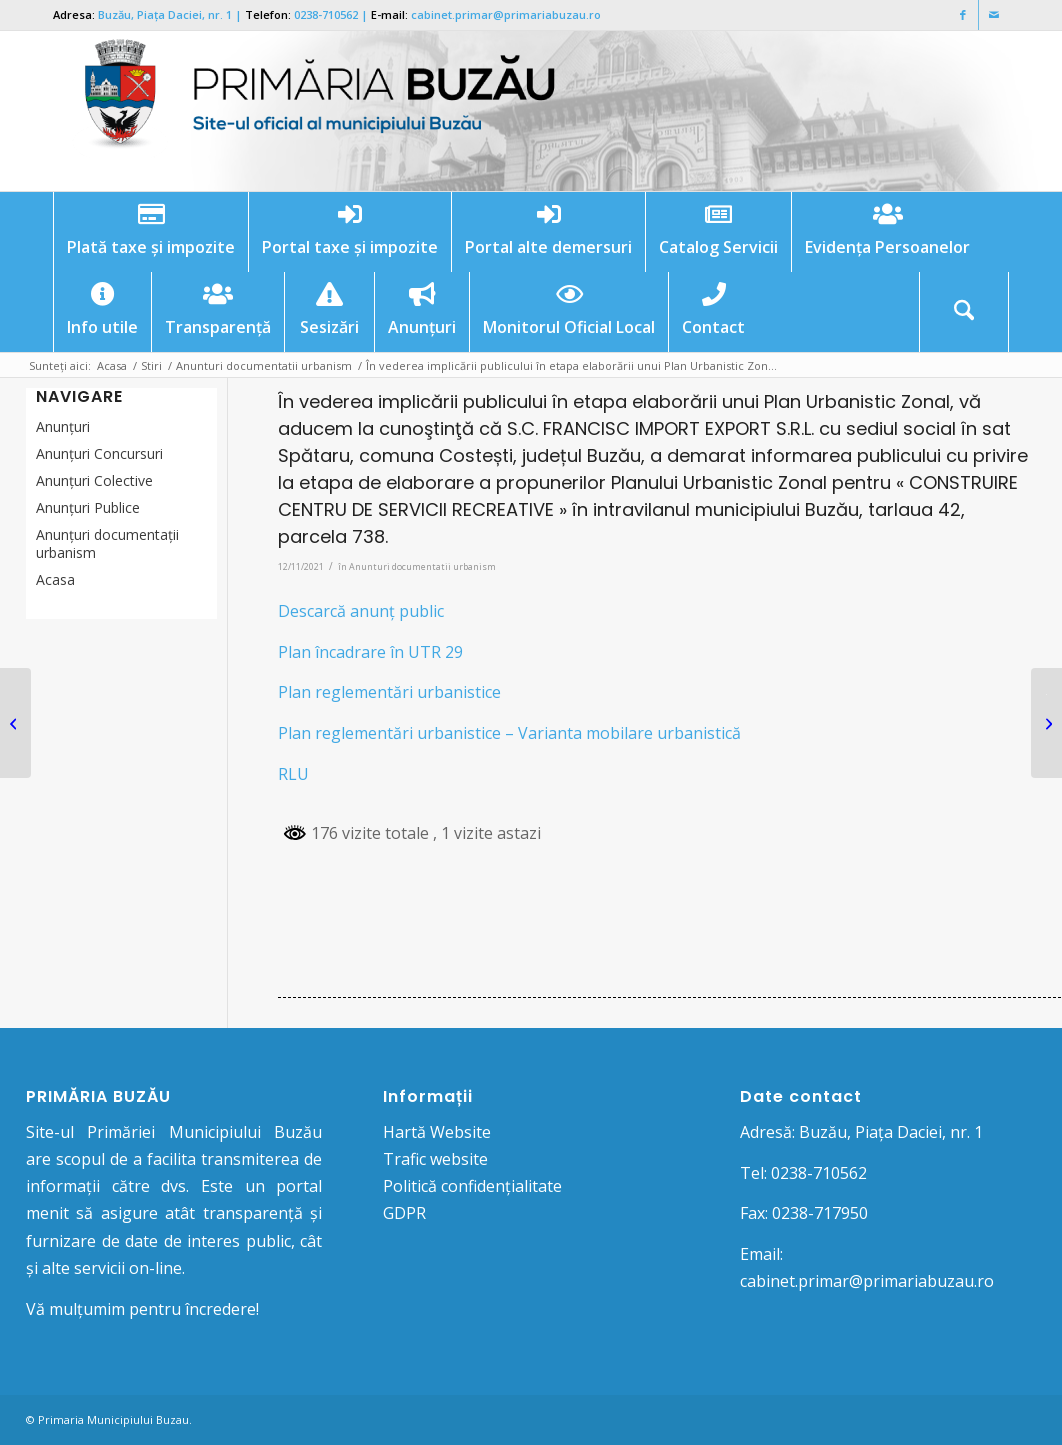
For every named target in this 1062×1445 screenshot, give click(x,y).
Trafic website (435, 1159)
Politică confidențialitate (472, 1186)
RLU (293, 774)
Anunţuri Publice (88, 507)
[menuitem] (150, 232)
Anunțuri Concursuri (99, 453)
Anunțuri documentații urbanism (107, 543)
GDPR (404, 1213)
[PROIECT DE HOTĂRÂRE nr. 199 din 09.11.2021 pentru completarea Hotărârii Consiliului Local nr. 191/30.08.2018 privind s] (15, 723)
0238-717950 (820, 1213)
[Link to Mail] (994, 15)
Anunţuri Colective (94, 480)
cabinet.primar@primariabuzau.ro (506, 14)
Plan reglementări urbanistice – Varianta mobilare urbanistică (509, 733)
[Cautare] (964, 312)
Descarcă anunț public (361, 611)
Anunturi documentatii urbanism (422, 566)
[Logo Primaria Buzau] (308, 111)
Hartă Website (437, 1132)
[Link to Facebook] (963, 15)
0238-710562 (326, 14)
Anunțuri (63, 426)
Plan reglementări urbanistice (389, 692)
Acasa (55, 579)
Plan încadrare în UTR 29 (370, 652)
